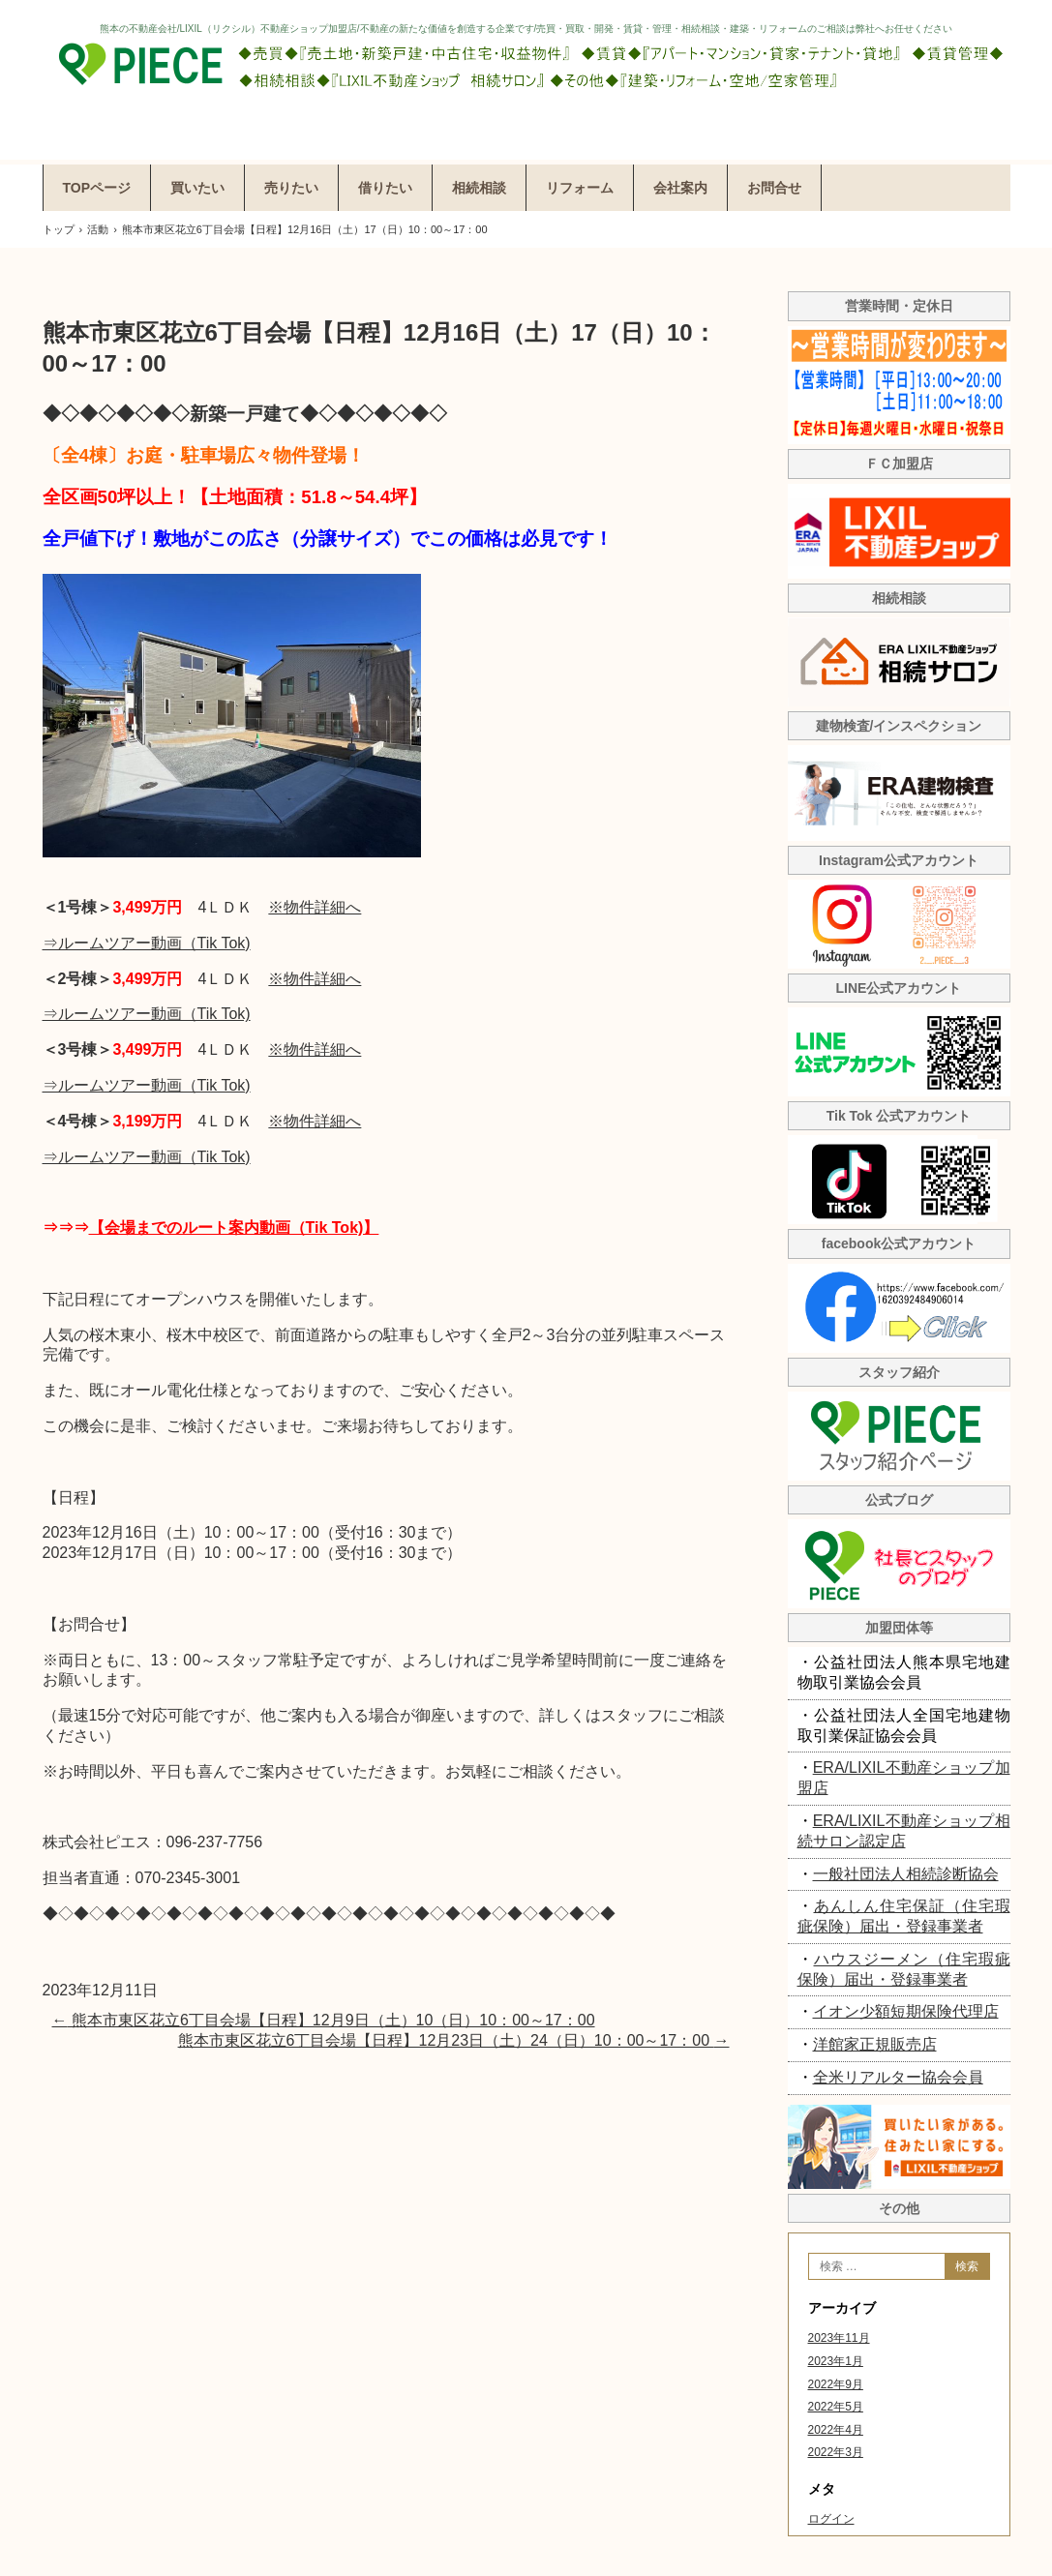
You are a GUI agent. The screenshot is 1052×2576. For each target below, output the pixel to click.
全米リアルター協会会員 (898, 2077)
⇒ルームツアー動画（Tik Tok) (147, 943)
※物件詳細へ (314, 907)
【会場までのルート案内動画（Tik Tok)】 (234, 1227)
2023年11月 (839, 2338)
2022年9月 (835, 2384)
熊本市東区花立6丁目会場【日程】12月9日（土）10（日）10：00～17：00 (323, 2020)
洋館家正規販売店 (875, 2044)
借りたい (385, 187)
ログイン (831, 2519)
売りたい (291, 187)
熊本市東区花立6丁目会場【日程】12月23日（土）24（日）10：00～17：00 (454, 2040)
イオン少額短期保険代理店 (906, 2011)
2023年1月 (835, 2361)
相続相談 (479, 187)
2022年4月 (835, 2430)
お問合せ (774, 187)
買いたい (197, 187)
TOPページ (97, 187)
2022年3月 (835, 2452)
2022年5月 (835, 2406)
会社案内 (680, 187)
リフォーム (580, 187)
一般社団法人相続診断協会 (906, 1874)
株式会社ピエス (526, 80)
